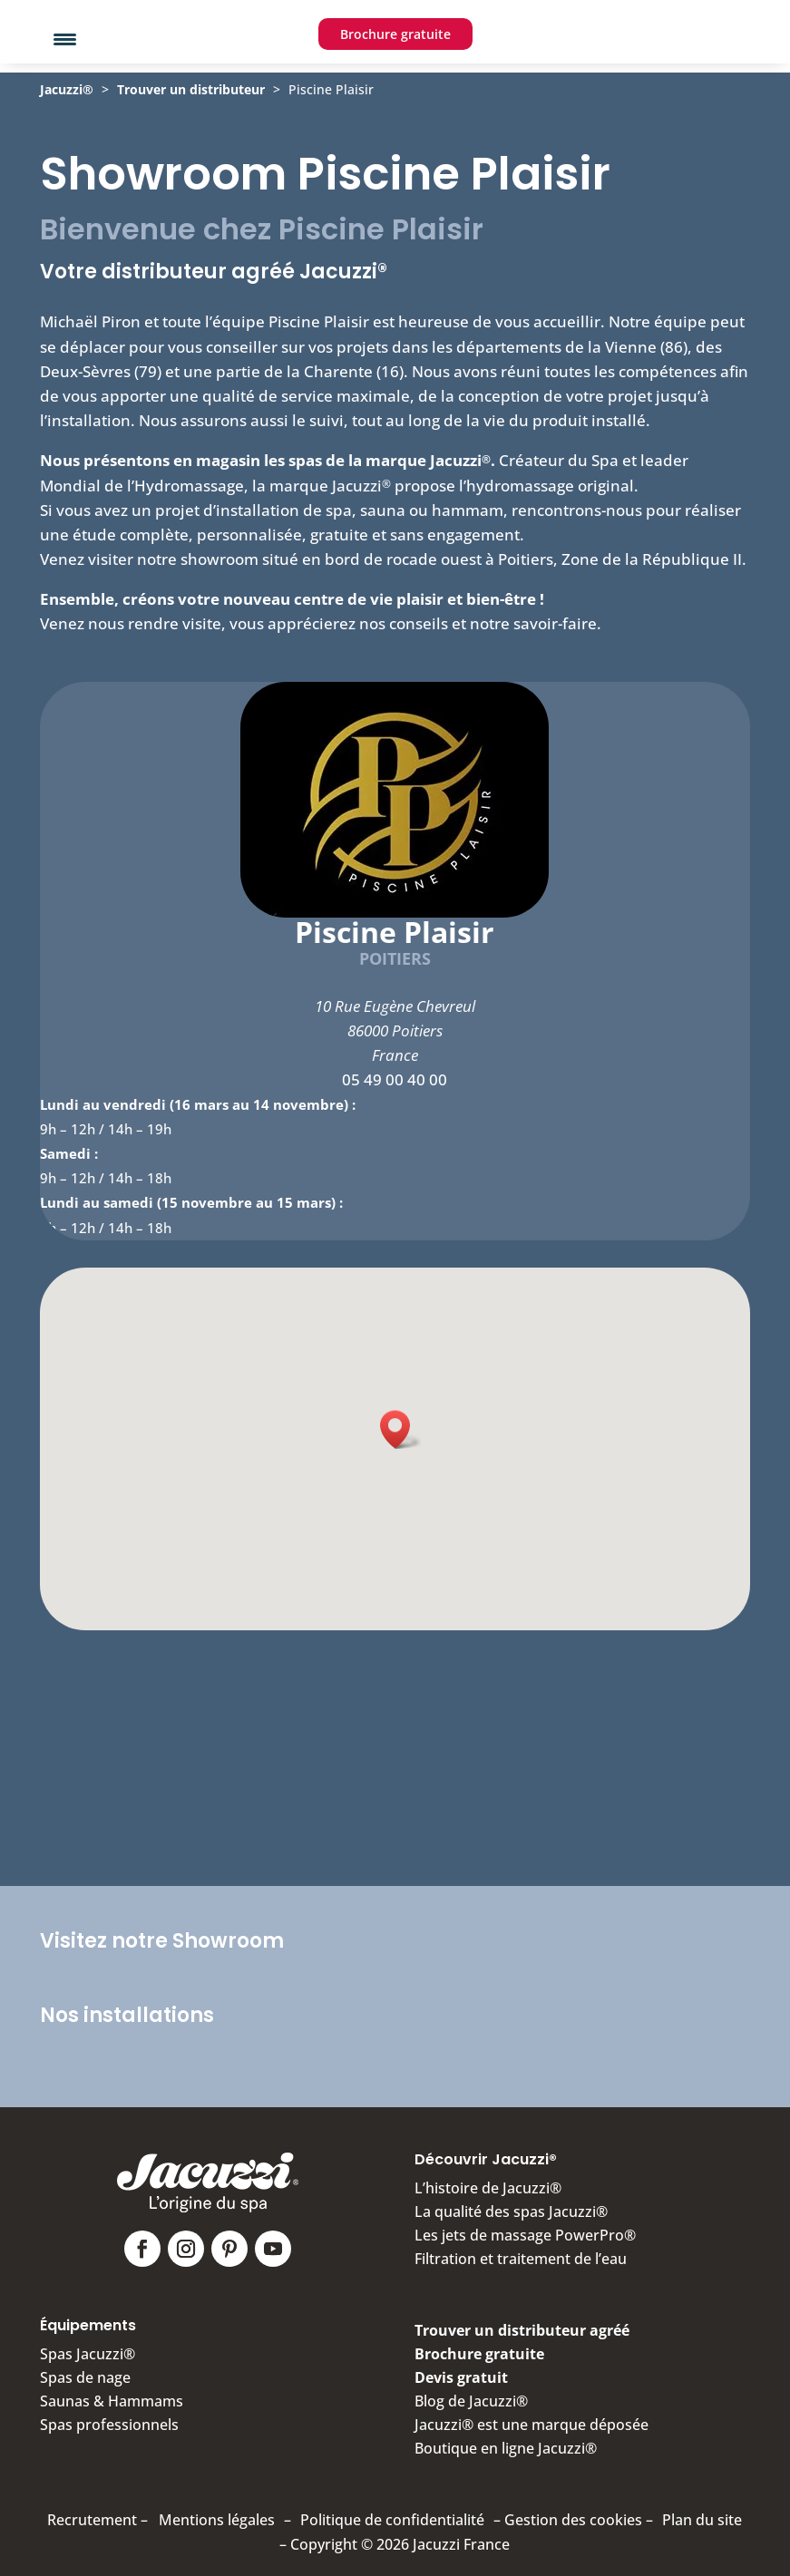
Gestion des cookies (573, 2512)
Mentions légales (217, 2512)
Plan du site (702, 2512)
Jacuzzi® (66, 124)
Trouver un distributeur (191, 124)
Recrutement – (97, 2512)
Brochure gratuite (395, 78)
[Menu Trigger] (65, 38)
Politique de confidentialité (392, 2512)
